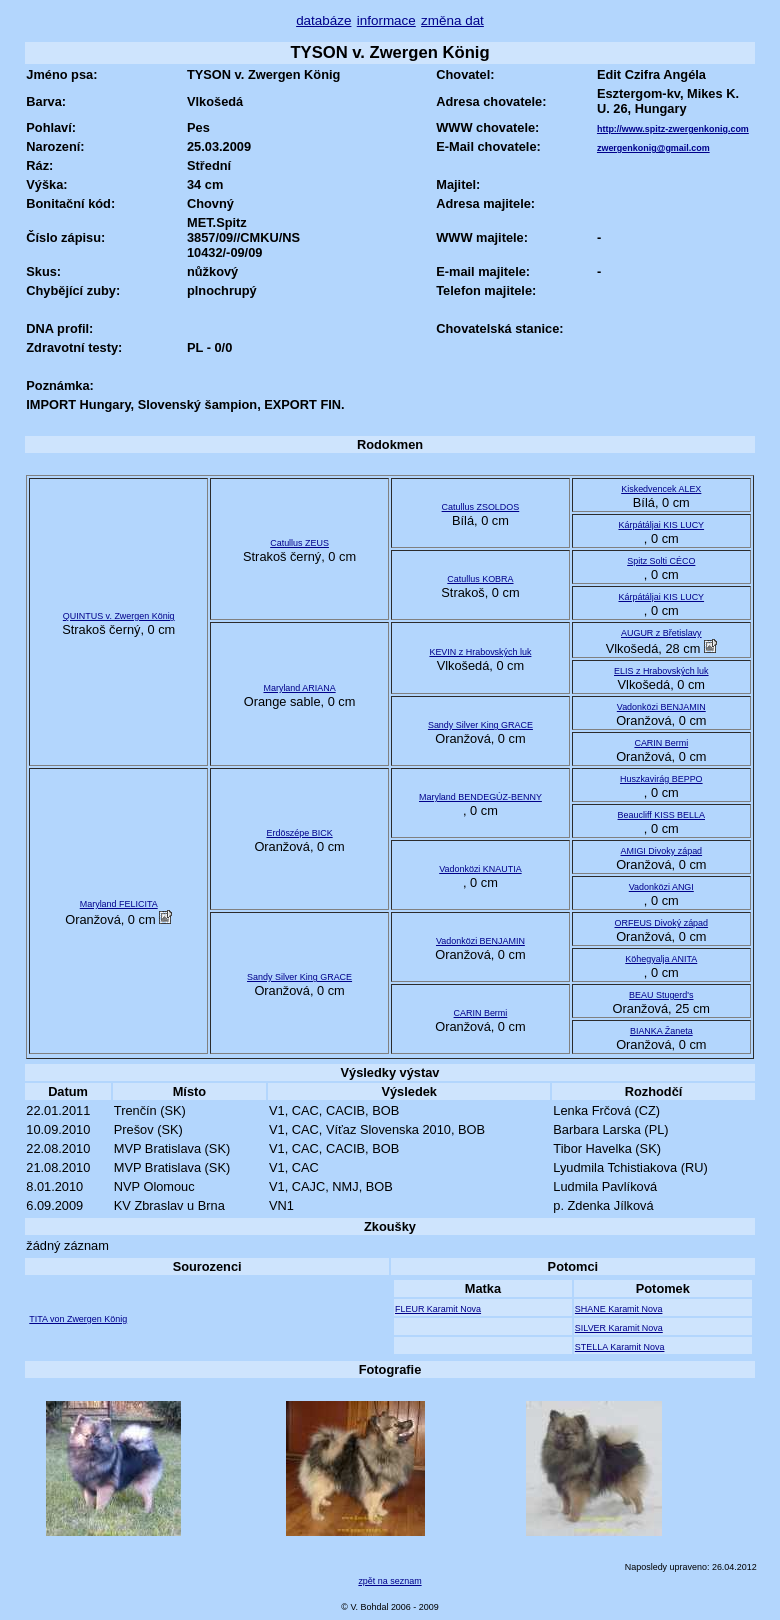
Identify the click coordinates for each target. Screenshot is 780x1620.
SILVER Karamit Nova (619, 1328)
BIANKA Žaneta (661, 1031)
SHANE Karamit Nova (619, 1309)
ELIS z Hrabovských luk (661, 671)
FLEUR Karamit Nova (438, 1309)
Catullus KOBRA (480, 579)
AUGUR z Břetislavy (661, 633)
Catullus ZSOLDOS (481, 507)
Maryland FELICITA (119, 904)
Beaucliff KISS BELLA (661, 815)
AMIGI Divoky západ (661, 851)
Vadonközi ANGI (661, 887)
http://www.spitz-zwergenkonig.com (673, 129)
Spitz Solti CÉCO (661, 561)
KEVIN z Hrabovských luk (480, 652)
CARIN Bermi (661, 743)
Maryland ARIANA (299, 688)
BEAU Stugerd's (661, 995)
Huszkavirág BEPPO (661, 779)
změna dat (452, 20)
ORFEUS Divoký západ (662, 923)
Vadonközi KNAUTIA (480, 869)
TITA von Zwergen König (78, 1319)
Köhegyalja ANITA (661, 959)
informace (386, 20)
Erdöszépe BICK (299, 833)
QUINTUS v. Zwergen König (119, 616)
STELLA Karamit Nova (620, 1347)
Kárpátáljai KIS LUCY (661, 525)
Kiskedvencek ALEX (661, 489)
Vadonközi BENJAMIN (661, 707)
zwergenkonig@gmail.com (653, 148)
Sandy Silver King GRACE (480, 725)
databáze (323, 20)
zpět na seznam (389, 1581)
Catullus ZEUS (299, 543)
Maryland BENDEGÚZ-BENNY (480, 797)
